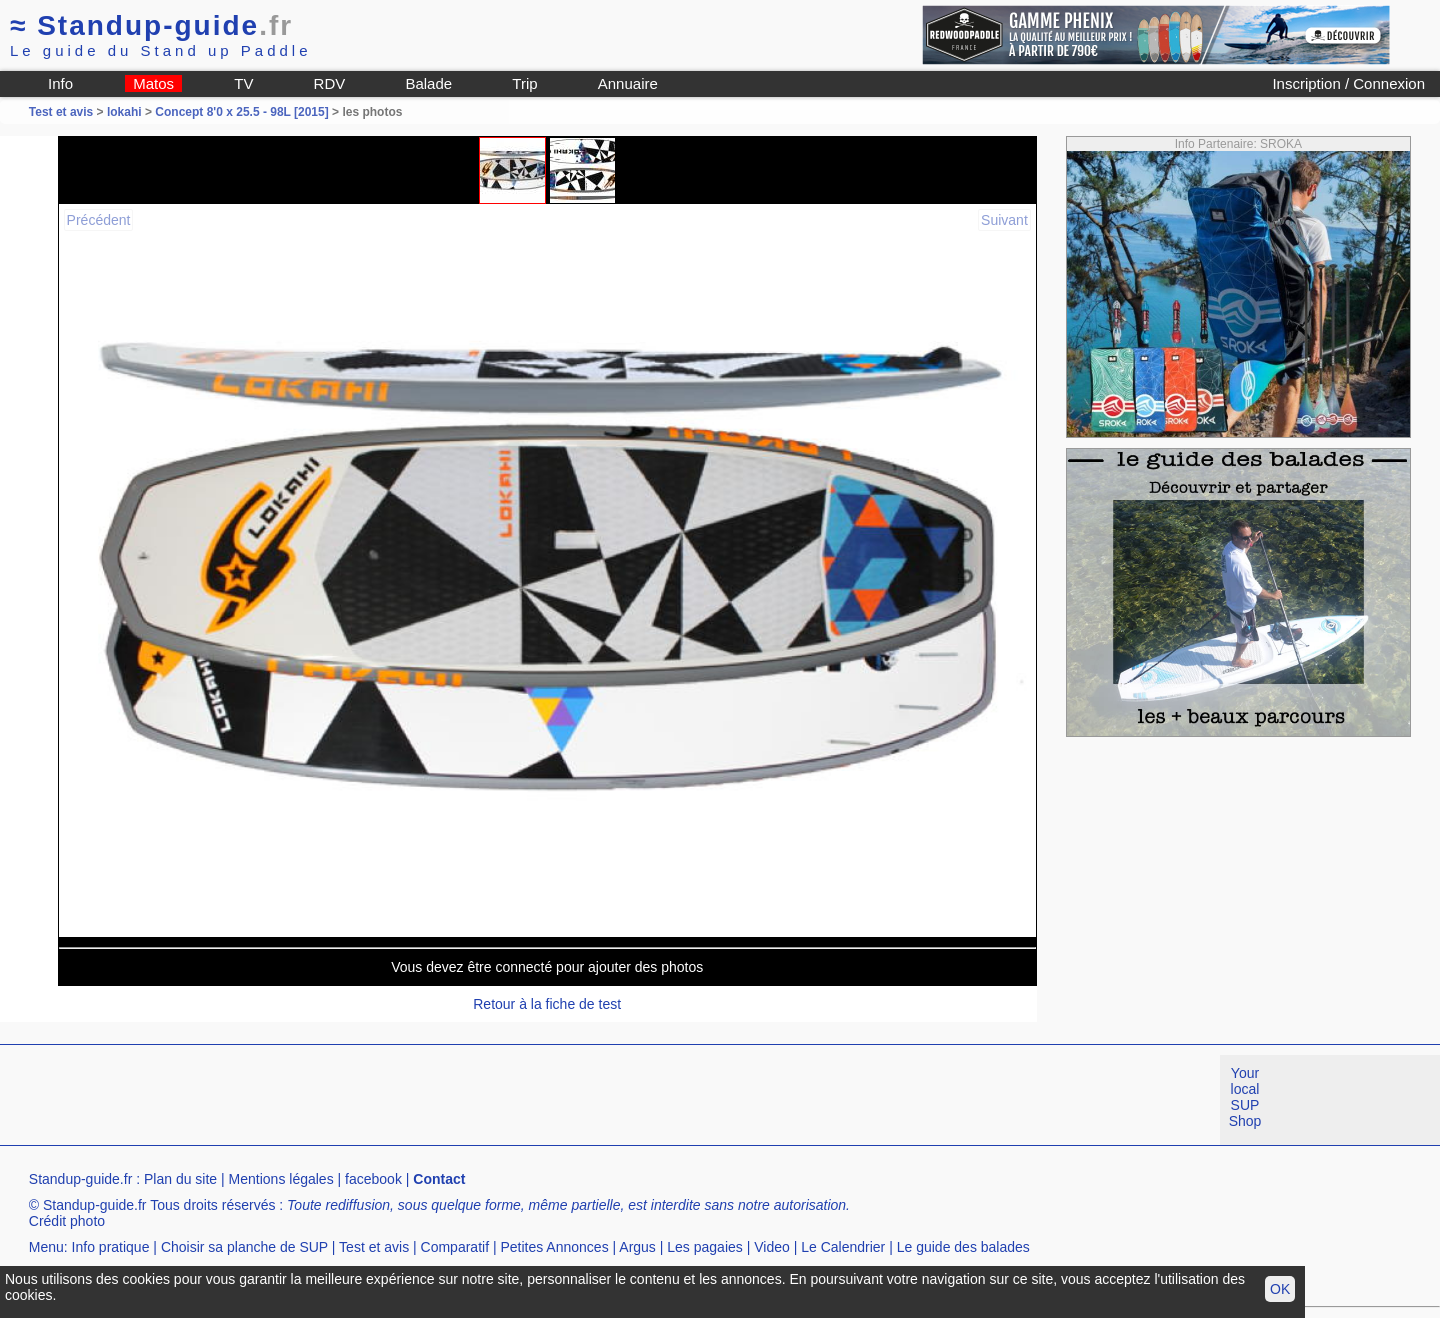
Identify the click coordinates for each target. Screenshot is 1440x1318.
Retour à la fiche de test (547, 1004)
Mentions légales (281, 1179)
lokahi (124, 112)
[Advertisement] (364, 1100)
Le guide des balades (963, 1247)
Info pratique (111, 1247)
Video (772, 1247)
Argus (637, 1247)
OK (1280, 1289)
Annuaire (628, 83)
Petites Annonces (554, 1247)
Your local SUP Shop (1245, 1097)
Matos (153, 83)
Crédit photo (67, 1221)
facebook (373, 1179)
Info (60, 83)
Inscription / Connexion (1348, 83)
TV (243, 83)
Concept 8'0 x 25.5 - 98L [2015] (241, 112)
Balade (428, 83)
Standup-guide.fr (81, 1179)
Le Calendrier (843, 1247)
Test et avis (63, 112)
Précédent (99, 220)
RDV (330, 83)
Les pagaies (705, 1247)
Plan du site (180, 1179)
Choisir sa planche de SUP (244, 1247)
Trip (524, 83)
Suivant (1004, 220)
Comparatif (455, 1247)
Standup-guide (151, 25)
